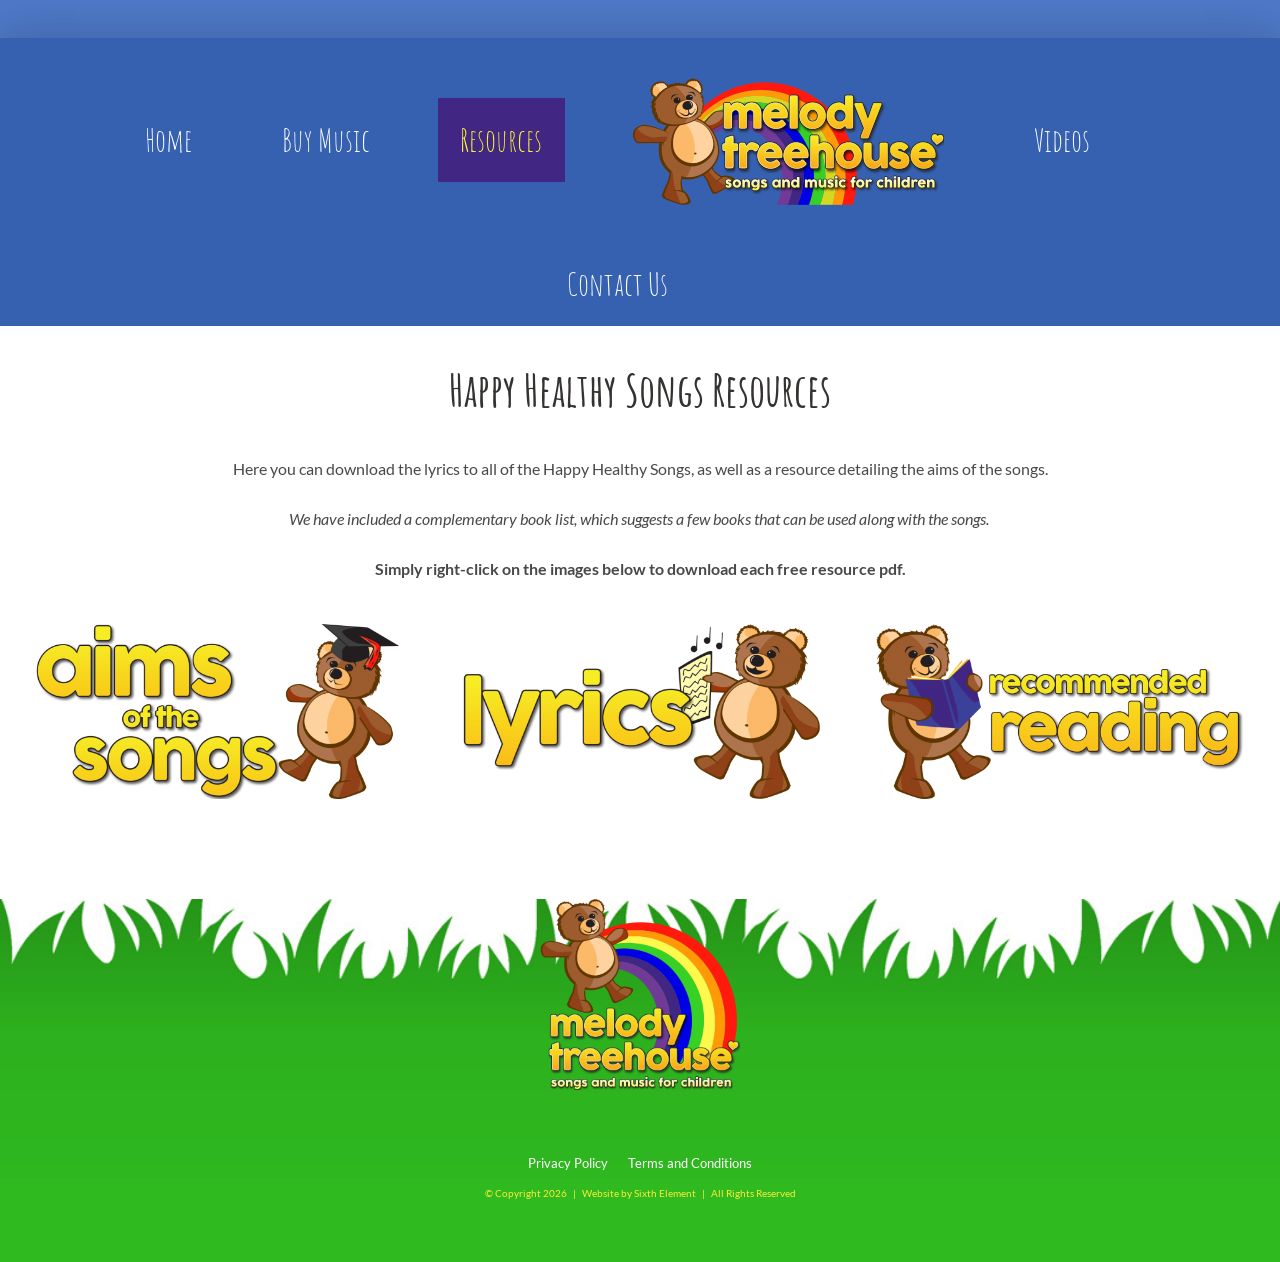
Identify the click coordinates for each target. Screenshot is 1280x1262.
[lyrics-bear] (640, 631)
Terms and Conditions (690, 1163)
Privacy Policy (568, 1163)
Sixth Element (665, 1193)
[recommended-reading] (1063, 631)
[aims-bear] (217, 631)
